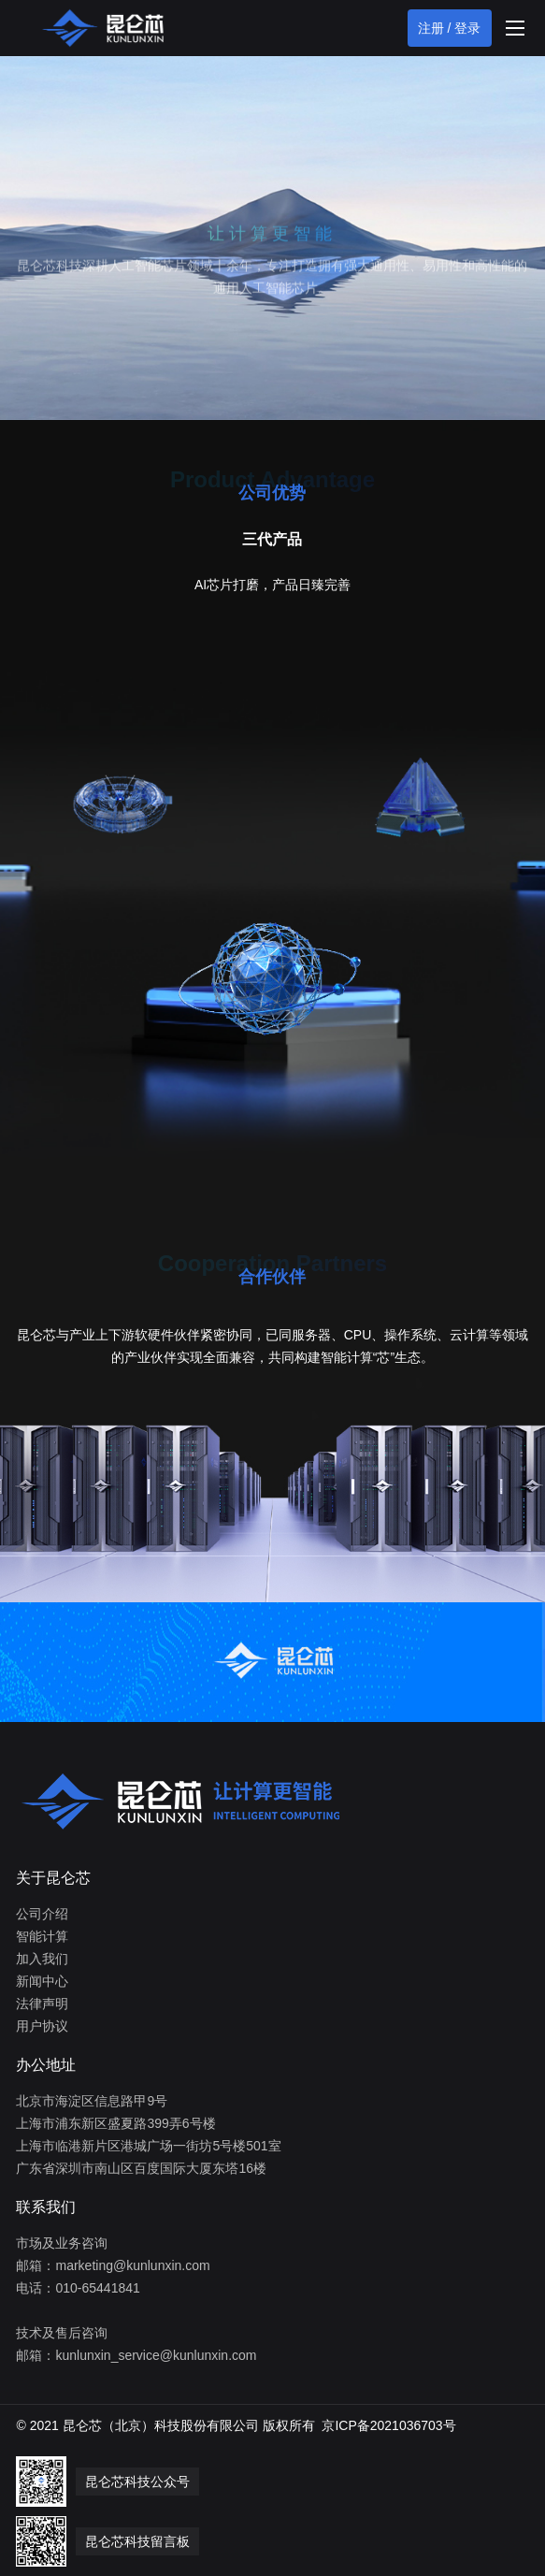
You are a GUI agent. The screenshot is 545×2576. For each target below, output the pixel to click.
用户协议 (42, 2026)
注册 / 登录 (449, 28)
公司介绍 (42, 1913)
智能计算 (42, 1936)
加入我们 (42, 1958)
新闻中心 (42, 1981)
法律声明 (42, 2003)
